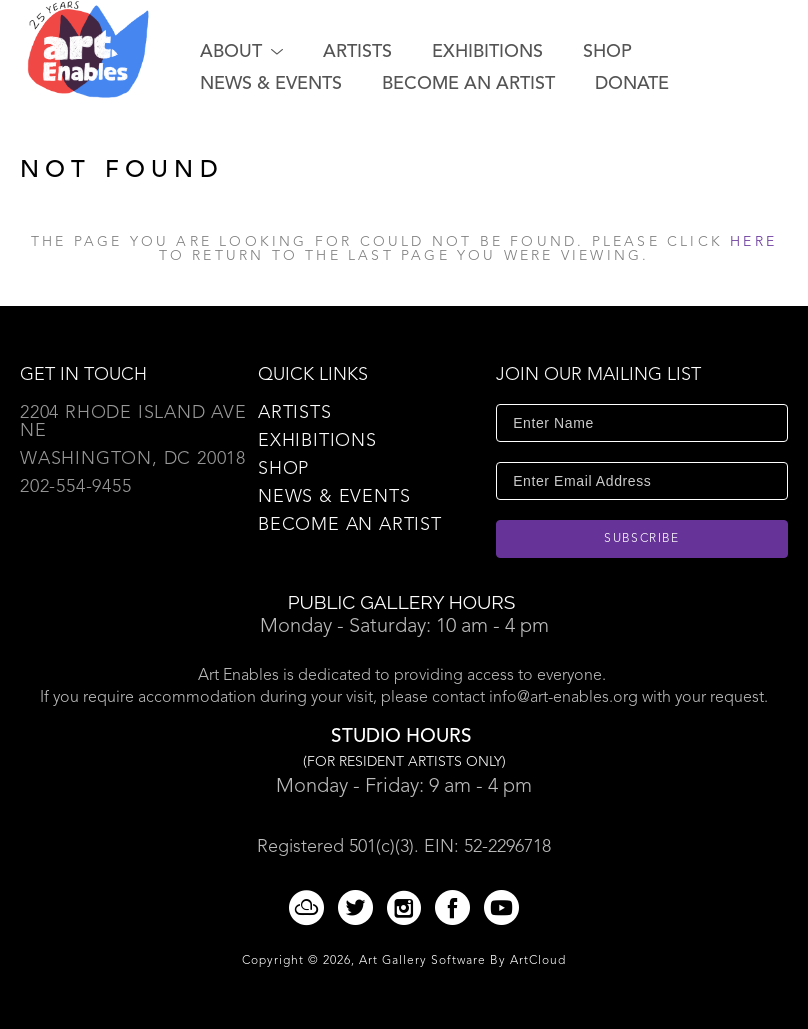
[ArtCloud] (310, 907)
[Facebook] (456, 907)
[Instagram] (407, 907)
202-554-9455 (76, 487)
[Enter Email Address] (642, 481)
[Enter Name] (642, 423)
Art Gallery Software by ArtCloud (462, 961)
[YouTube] (501, 907)
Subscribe (642, 539)
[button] (241, 52)
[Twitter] (359, 907)
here (753, 242)
